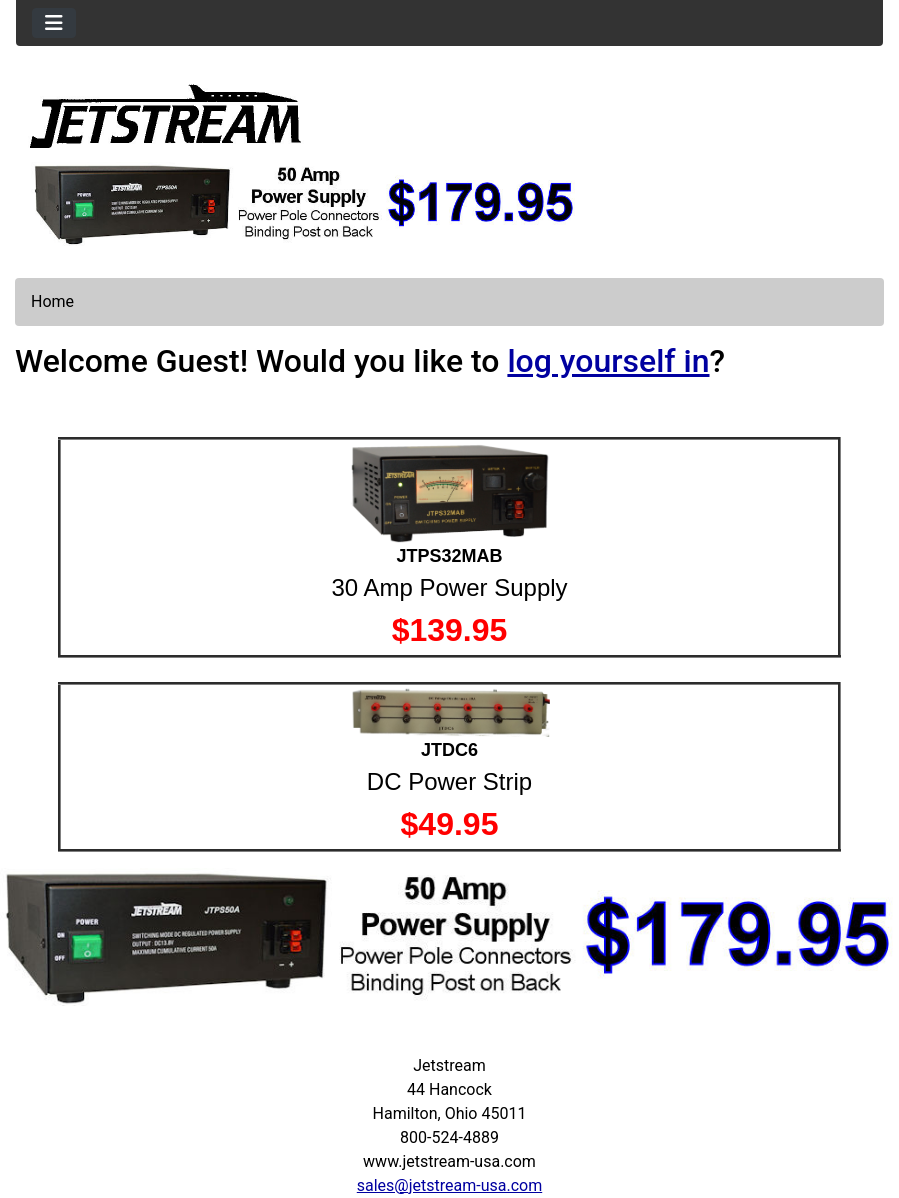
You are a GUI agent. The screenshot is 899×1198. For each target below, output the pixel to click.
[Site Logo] (166, 115)
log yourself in (608, 361)
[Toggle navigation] (54, 23)
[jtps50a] (305, 202)
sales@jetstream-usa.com (449, 1185)
